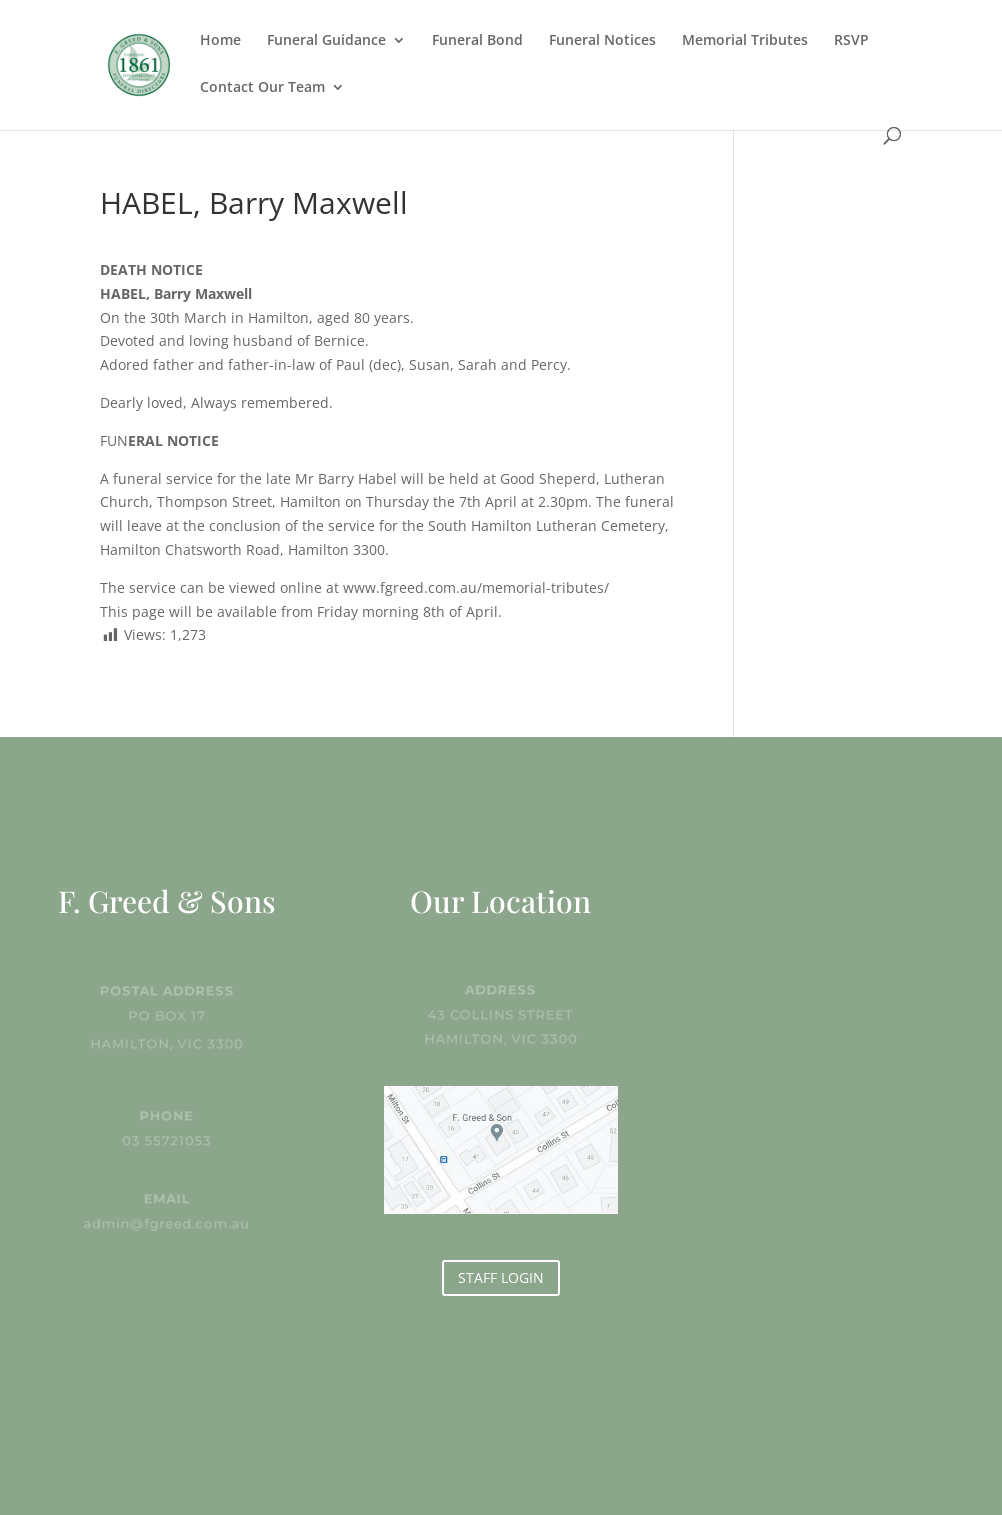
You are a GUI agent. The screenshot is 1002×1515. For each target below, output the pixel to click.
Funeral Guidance (326, 41)
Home (220, 41)
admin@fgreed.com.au (167, 1223)
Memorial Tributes (745, 41)
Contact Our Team (262, 88)
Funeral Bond (477, 41)
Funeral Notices (602, 41)
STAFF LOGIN (501, 1277)
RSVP (851, 41)
